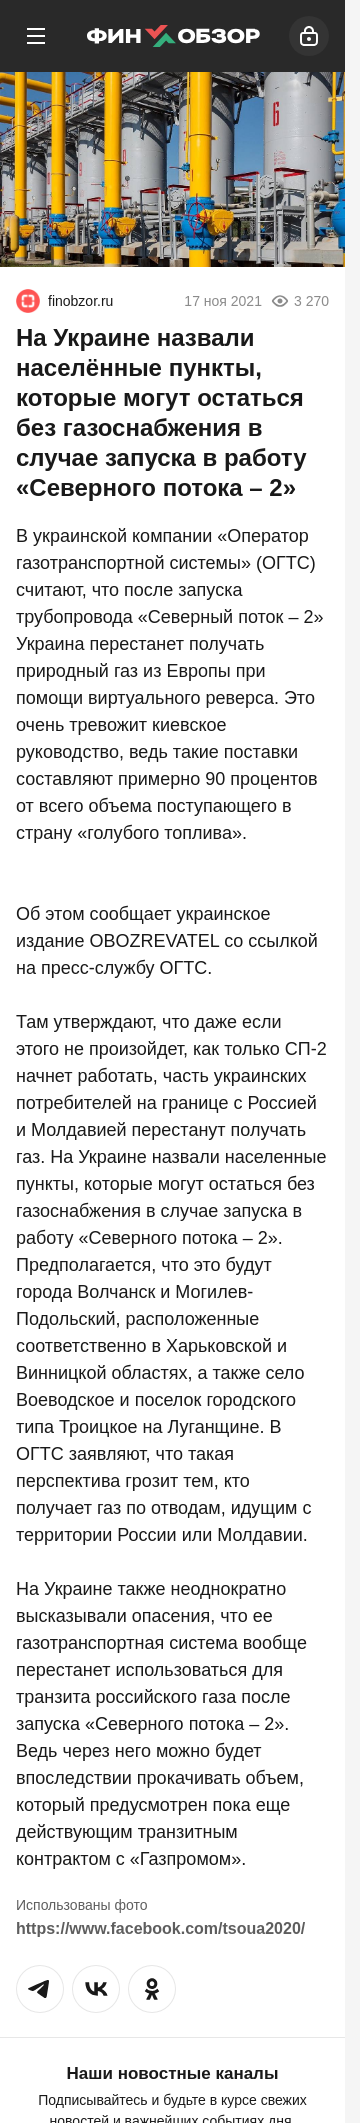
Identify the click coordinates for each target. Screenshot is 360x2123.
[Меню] (36, 36)
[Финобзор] (173, 36)
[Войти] (309, 36)
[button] (40, 1989)
